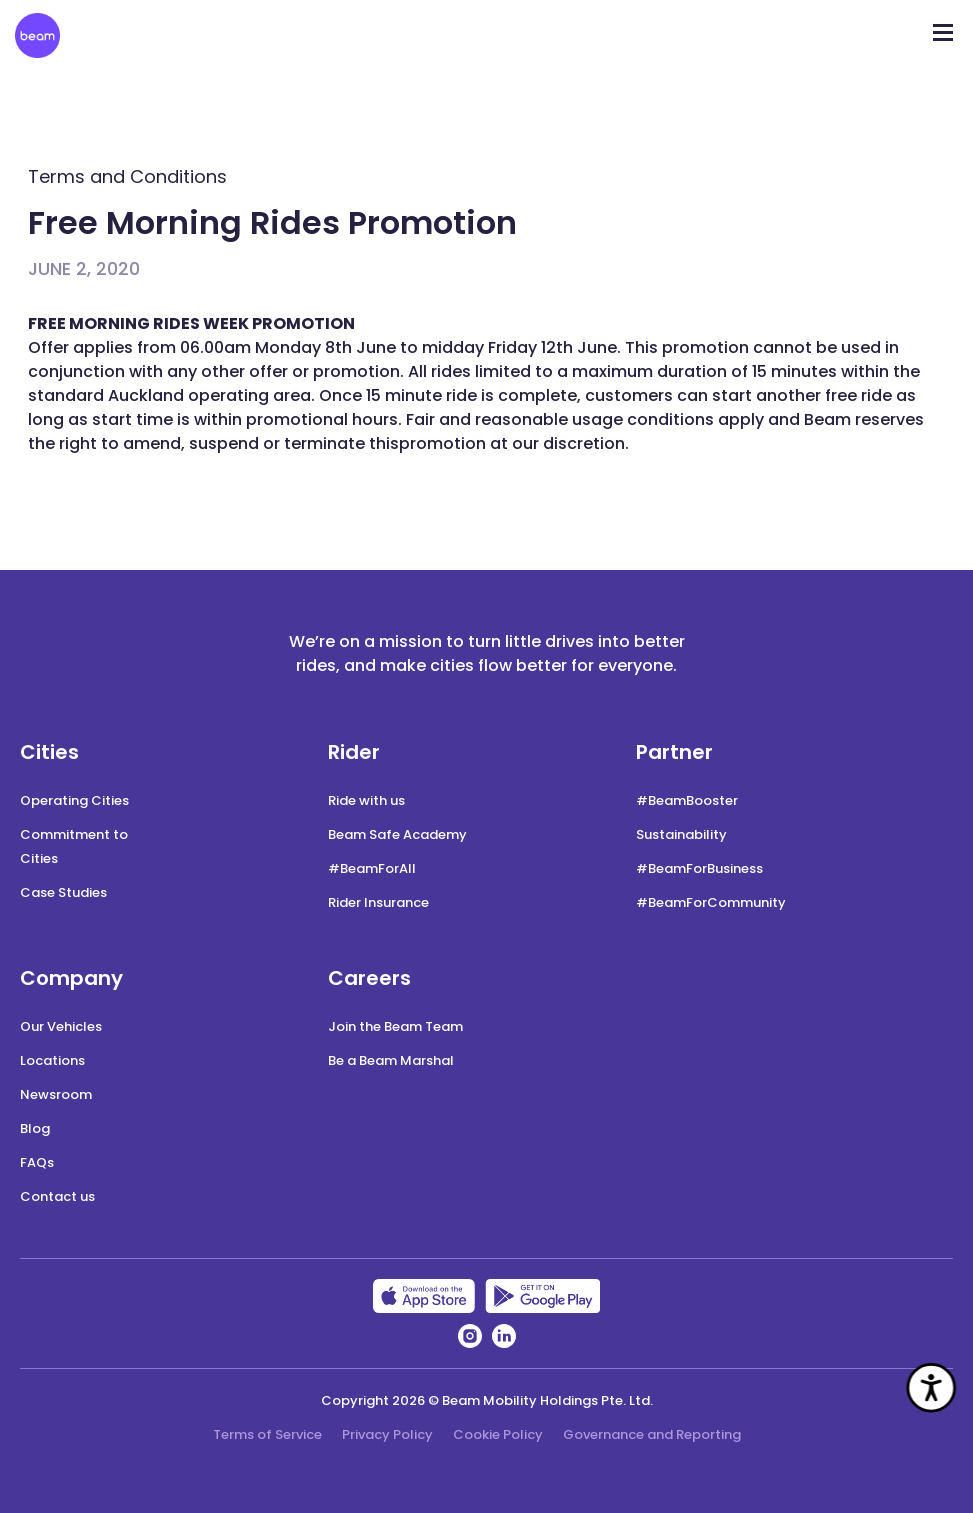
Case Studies (63, 892)
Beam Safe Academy (397, 834)
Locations (52, 1060)
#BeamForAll (372, 868)
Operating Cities (74, 800)
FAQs (37, 1162)
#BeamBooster (687, 800)
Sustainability (681, 834)
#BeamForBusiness (699, 868)
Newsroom (56, 1094)
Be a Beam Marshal (391, 1060)
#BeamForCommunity (711, 902)
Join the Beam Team (395, 1026)
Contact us (57, 1196)
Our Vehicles (61, 1026)
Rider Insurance (378, 902)
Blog (35, 1128)
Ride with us (366, 800)
